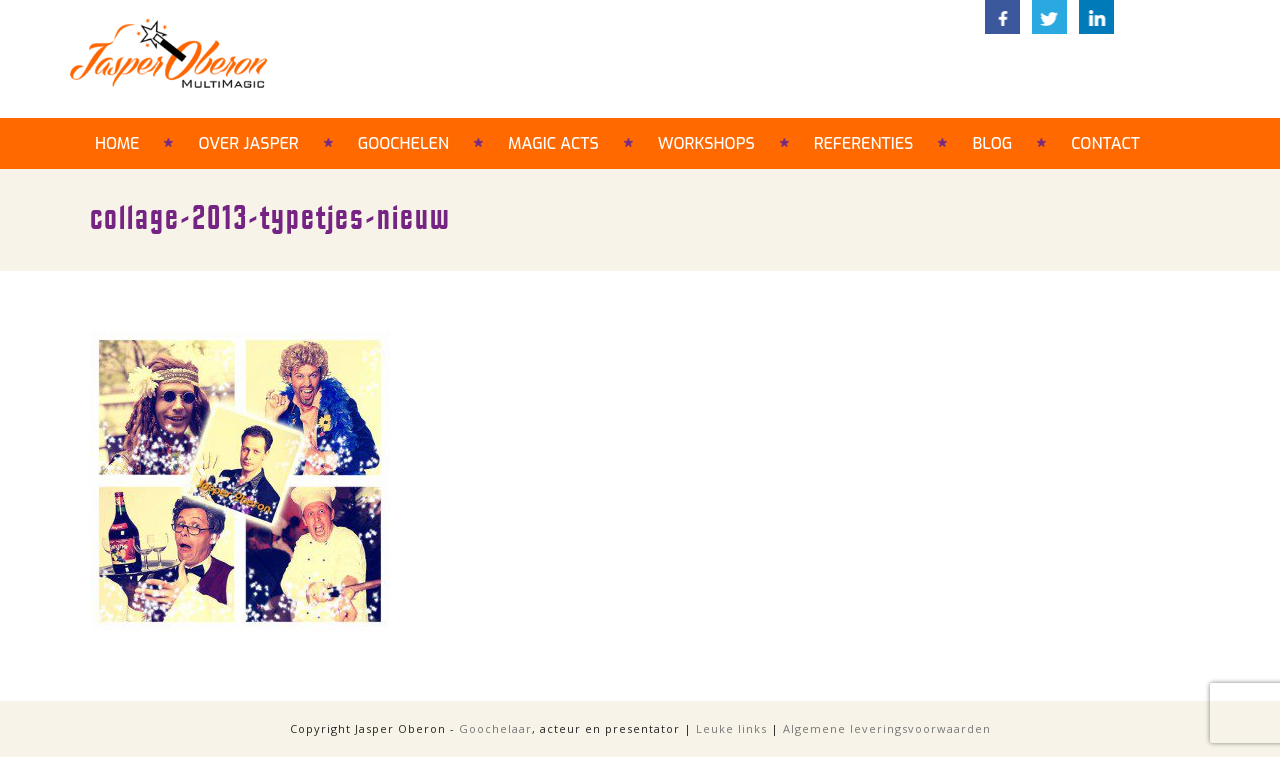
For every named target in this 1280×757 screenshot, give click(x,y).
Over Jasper (248, 143)
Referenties (864, 143)
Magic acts (553, 143)
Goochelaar (495, 728)
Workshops (706, 143)
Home (117, 143)
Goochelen (403, 143)
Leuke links (731, 728)
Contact (1105, 143)
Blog (992, 143)
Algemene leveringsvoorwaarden (887, 728)
